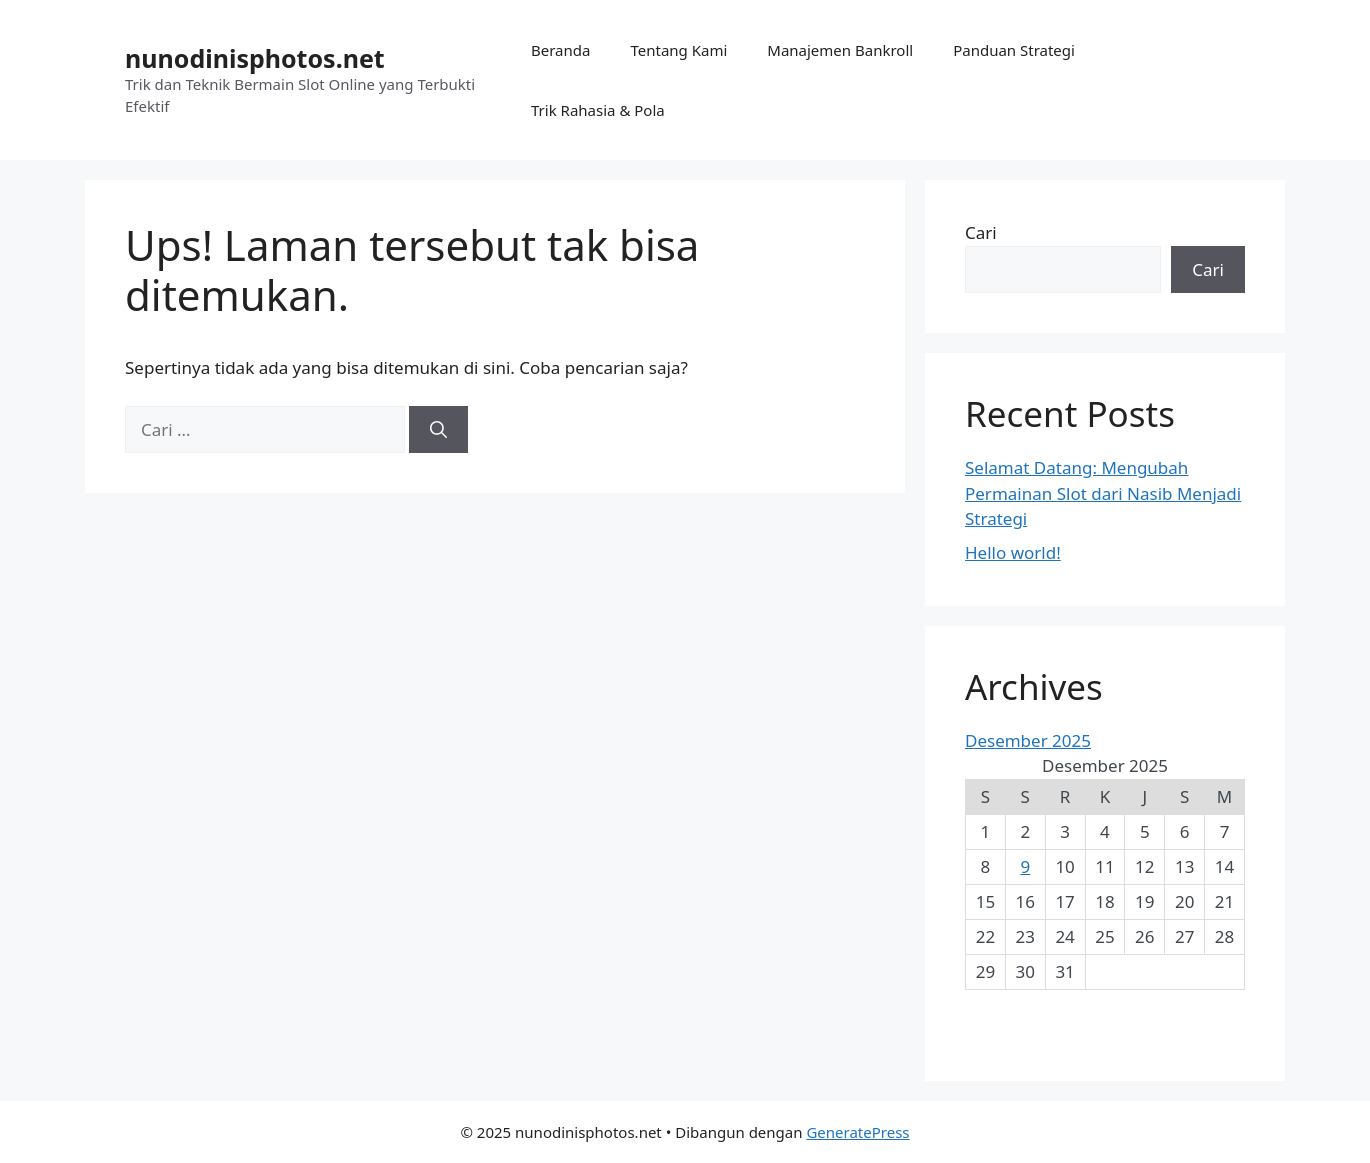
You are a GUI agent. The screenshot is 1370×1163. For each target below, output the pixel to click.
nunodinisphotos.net (255, 58)
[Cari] (438, 430)
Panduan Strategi (1014, 50)
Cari (981, 232)
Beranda (560, 50)
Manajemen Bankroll (840, 50)
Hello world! (1013, 552)
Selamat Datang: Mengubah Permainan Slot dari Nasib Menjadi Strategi (1103, 493)
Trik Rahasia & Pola (598, 110)
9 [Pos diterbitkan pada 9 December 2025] (1025, 866)
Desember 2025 (1028, 740)
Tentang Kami (678, 50)
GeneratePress (857, 1132)
